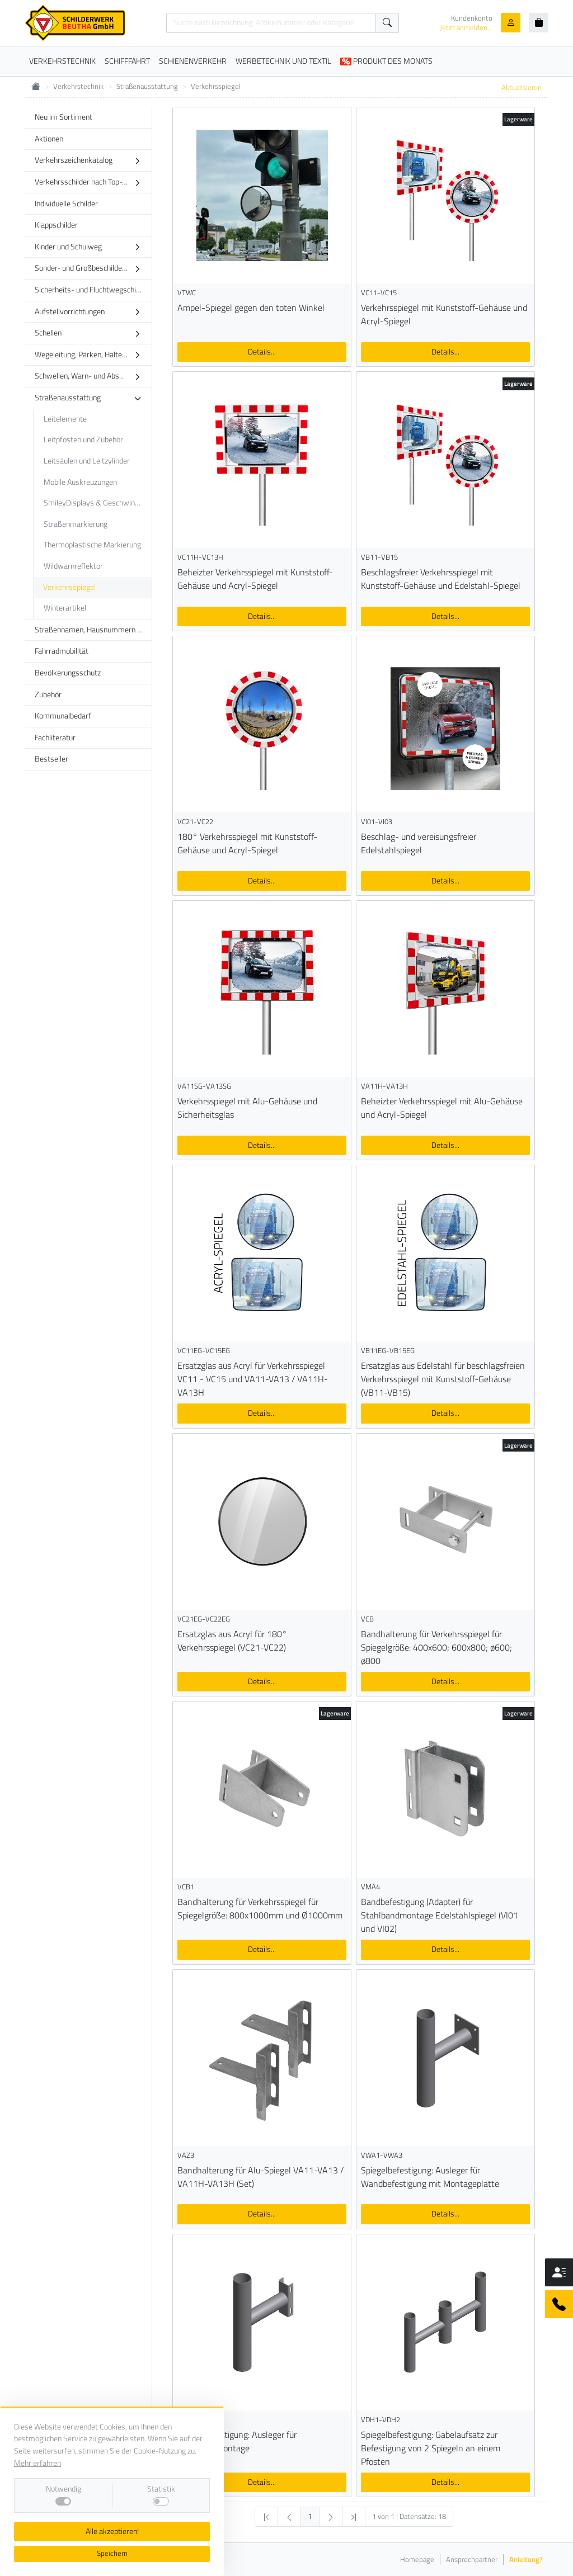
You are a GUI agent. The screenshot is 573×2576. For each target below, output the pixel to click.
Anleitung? (526, 2559)
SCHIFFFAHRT (127, 61)
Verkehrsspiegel (216, 86)
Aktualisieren (521, 87)
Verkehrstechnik (78, 86)
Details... (262, 352)
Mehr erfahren (37, 2463)
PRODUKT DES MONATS (386, 61)
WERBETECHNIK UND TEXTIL (283, 61)
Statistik (161, 2489)
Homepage (417, 2559)
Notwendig (63, 2489)
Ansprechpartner (471, 2559)
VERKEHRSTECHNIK (62, 61)
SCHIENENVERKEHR (193, 61)
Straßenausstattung (147, 86)
